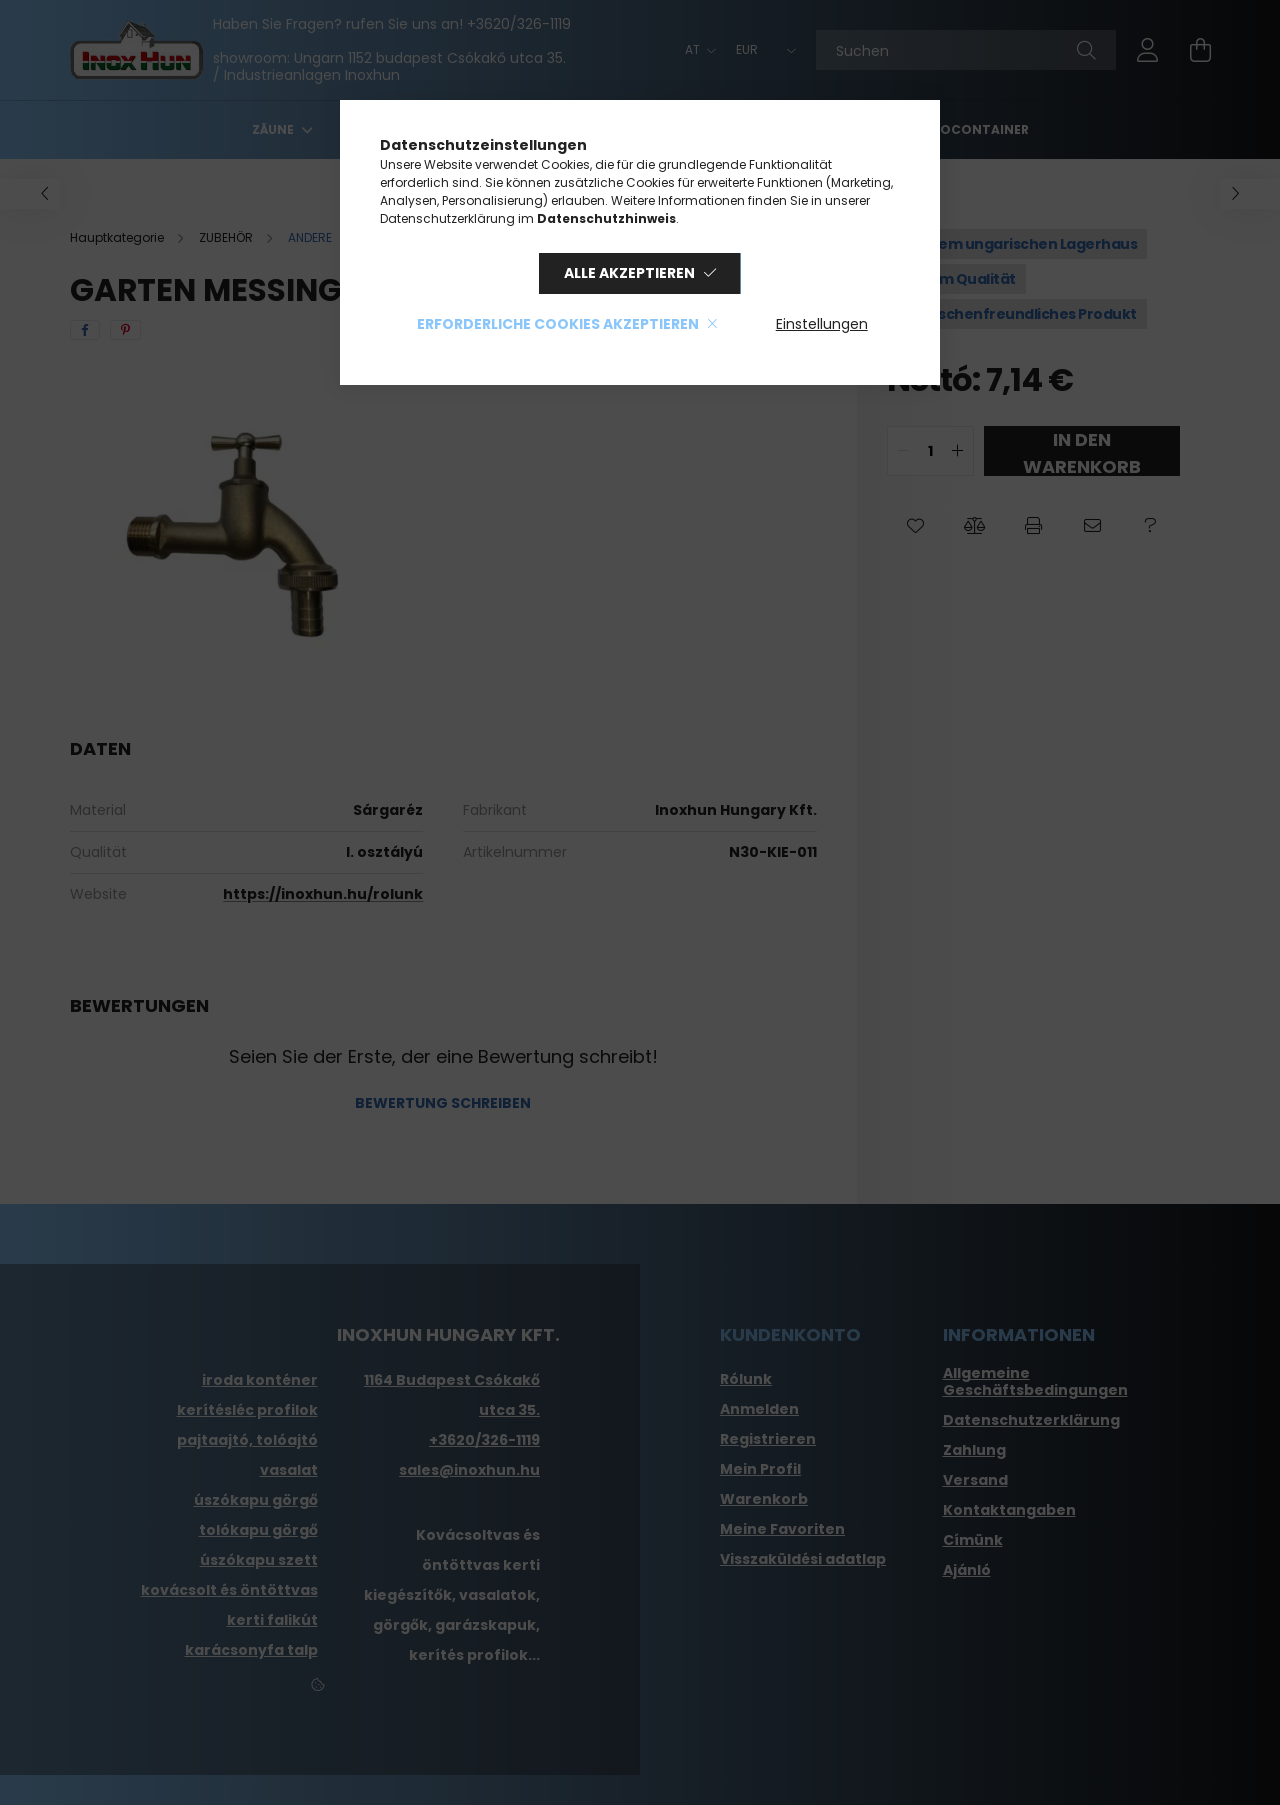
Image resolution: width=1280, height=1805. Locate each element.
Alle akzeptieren (629, 273)
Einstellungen (822, 324)
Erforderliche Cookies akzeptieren (558, 324)
